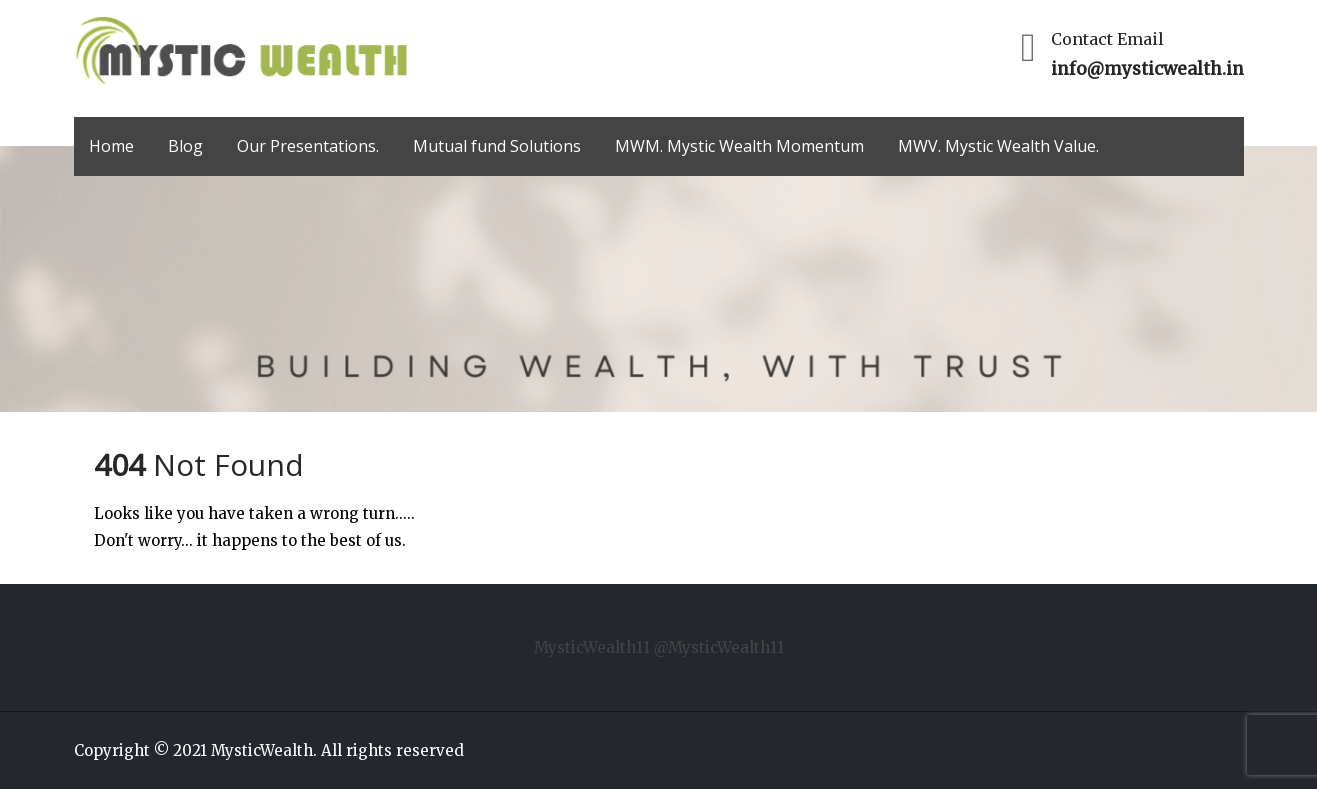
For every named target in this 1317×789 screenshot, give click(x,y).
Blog (185, 146)
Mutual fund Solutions (497, 146)
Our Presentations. (308, 146)
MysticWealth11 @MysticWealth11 (659, 647)
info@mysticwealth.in (1147, 69)
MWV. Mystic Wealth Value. (998, 146)
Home (111, 146)
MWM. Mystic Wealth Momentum (739, 146)
